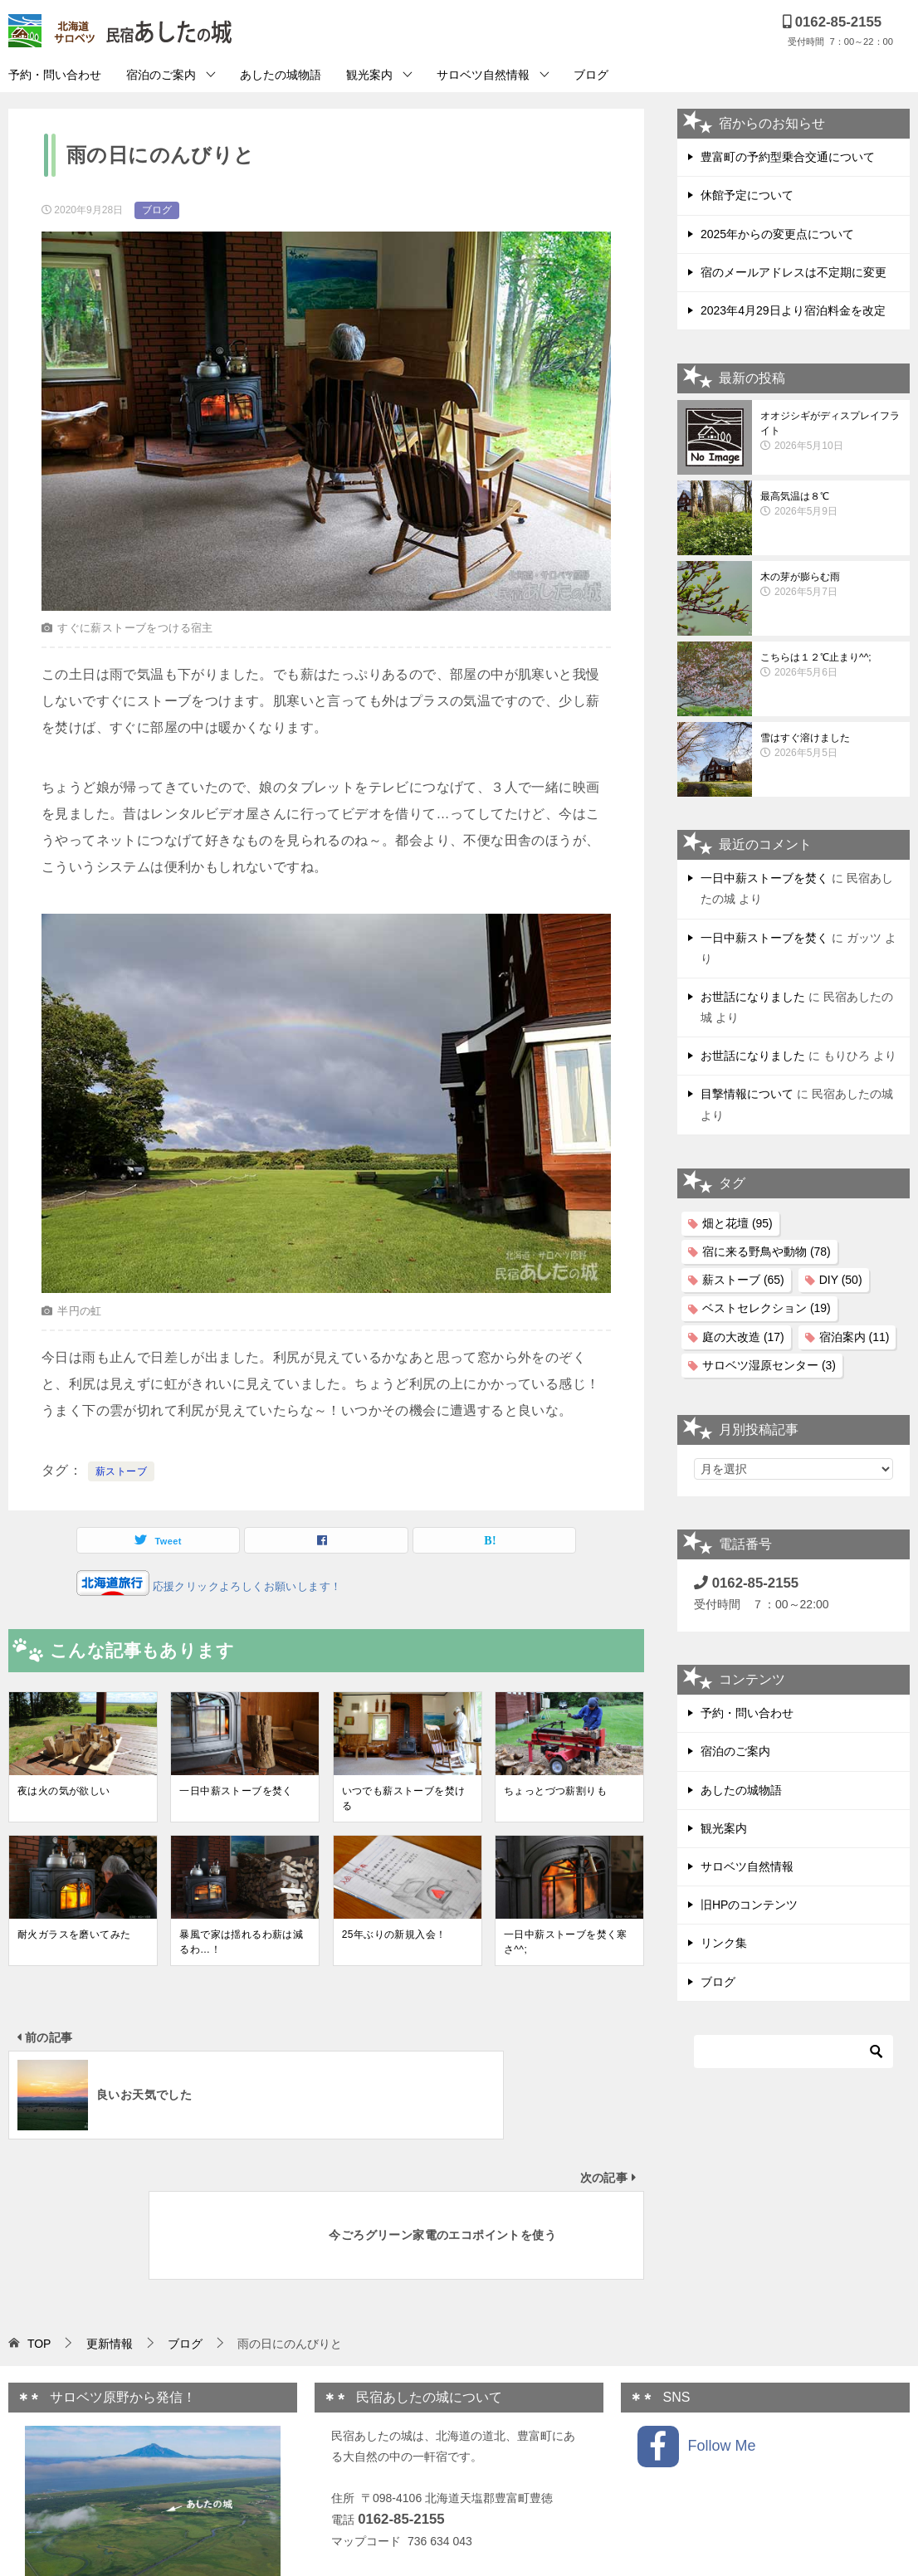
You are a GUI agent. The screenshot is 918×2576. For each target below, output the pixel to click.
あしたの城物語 (280, 74)
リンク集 (724, 1942)
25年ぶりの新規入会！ (394, 1934)
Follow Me (696, 2306)
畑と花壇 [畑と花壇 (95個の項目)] (737, 1223)
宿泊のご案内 (161, 74)
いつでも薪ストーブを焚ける (404, 1798)
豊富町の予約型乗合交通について (788, 156)
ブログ (591, 74)
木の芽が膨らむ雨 (830, 585)
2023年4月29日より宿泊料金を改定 (793, 310)
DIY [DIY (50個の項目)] (840, 1279)
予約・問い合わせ (54, 74)
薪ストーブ (121, 1471)
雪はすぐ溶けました (830, 746)
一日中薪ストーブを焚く (235, 1791)
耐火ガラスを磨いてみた (73, 1934)
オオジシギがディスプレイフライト (830, 431)
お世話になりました (753, 996)
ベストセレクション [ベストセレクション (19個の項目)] (766, 1308)
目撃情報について (747, 1093)
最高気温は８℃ (830, 504)
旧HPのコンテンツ (749, 1904)
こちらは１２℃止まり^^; (830, 665)
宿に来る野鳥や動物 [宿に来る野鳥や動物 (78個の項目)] (766, 1251)
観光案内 (369, 74)
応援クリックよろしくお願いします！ (245, 1586)
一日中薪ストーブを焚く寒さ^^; (565, 1942)
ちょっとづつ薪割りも (555, 1791)
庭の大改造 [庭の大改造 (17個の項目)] (743, 1337)
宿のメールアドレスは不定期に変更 (793, 272)
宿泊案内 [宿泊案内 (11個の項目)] (854, 1337)
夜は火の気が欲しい (63, 1791)
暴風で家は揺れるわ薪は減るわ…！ (241, 1942)
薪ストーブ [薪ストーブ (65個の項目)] (743, 1279)
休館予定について (747, 195)
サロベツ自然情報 (483, 74)
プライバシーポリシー (389, 2442)
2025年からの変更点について (777, 234)
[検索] (793, 2051)
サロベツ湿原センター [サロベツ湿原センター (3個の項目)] (769, 1365)
